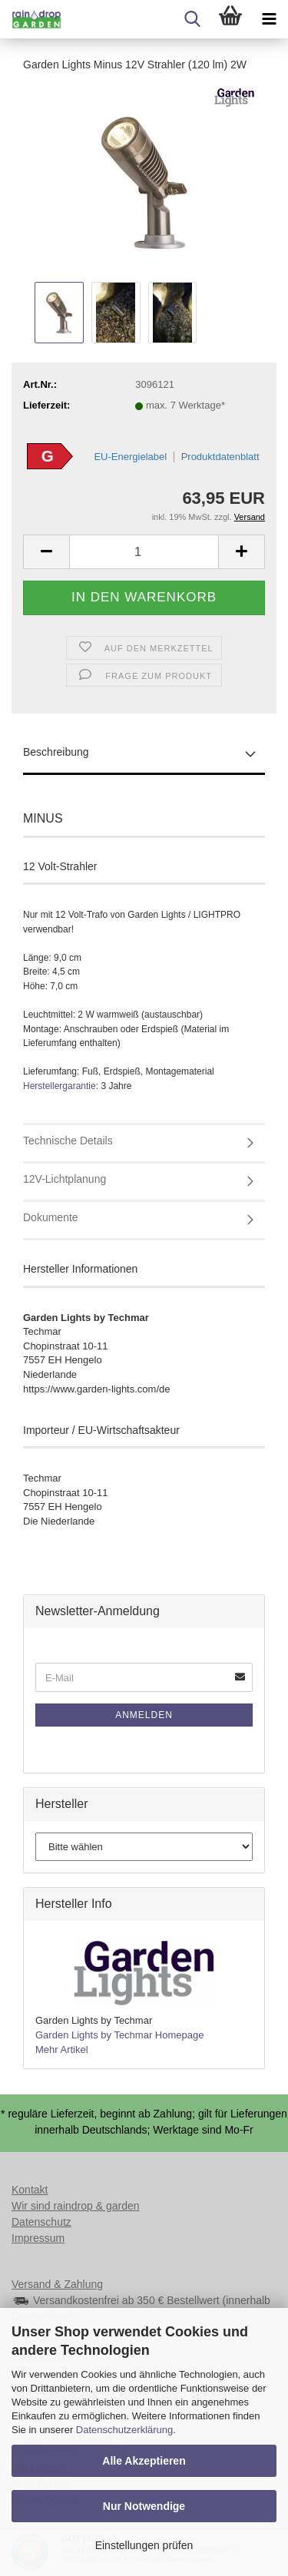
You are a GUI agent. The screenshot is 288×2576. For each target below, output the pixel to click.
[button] (46, 552)
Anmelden (144, 1715)
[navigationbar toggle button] (269, 19)
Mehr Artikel (61, 2049)
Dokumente (50, 1217)
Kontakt (30, 2190)
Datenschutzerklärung (124, 2429)
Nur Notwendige (144, 2506)
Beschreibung (56, 752)
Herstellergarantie (59, 1086)
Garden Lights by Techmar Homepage (119, 2035)
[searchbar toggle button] (192, 19)
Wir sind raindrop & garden (76, 2206)
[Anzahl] (144, 552)
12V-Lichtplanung (64, 1179)
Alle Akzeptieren (143, 2461)
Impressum (38, 2238)
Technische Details (68, 1140)
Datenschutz (41, 2222)
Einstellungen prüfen (144, 2545)
